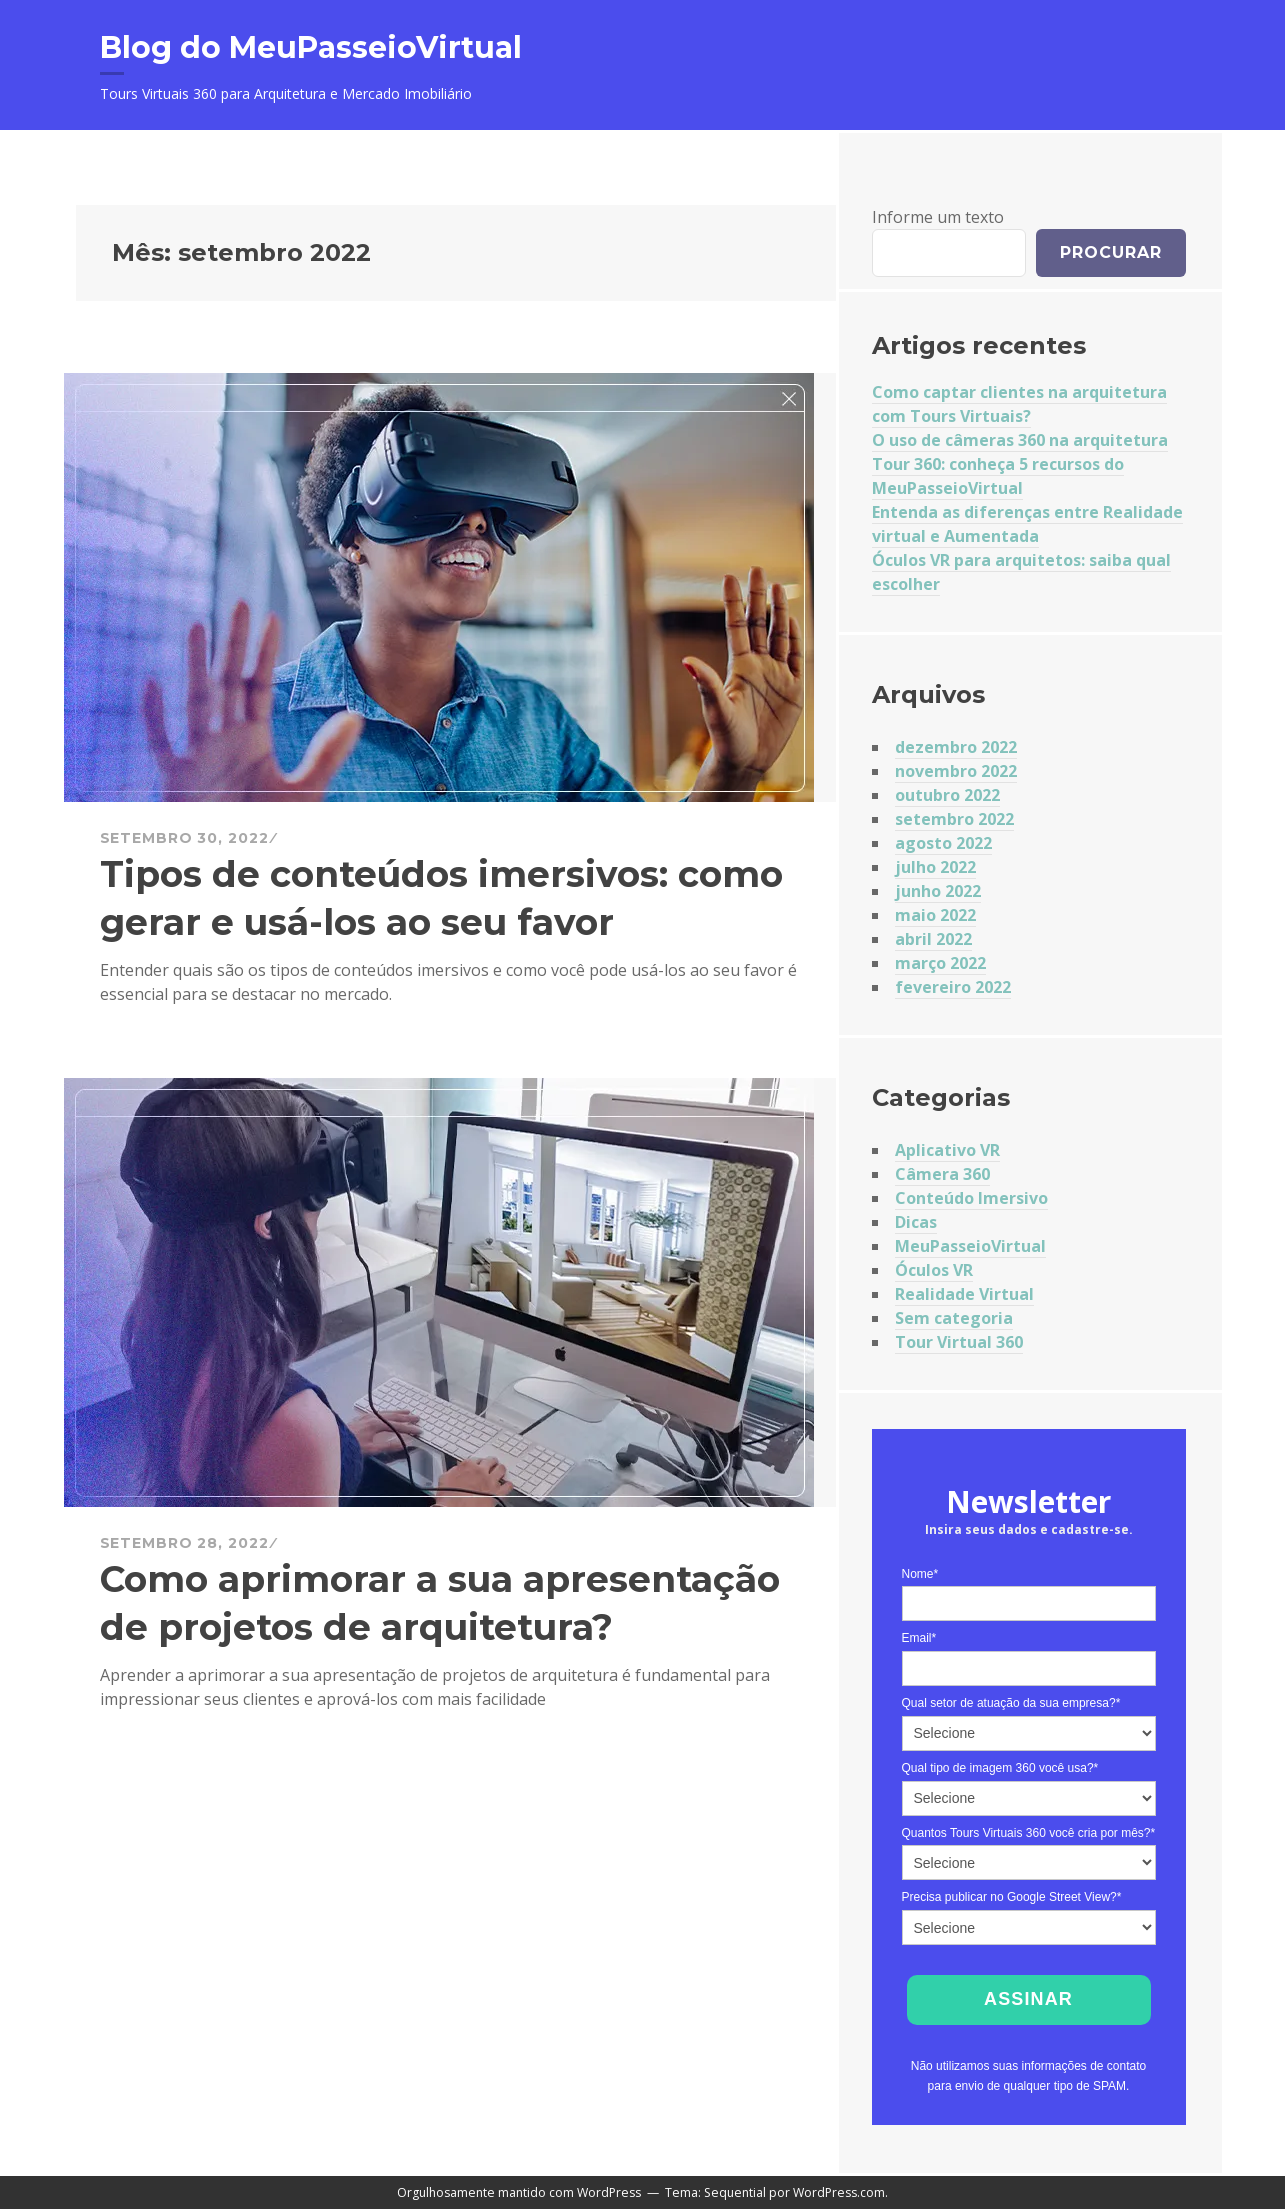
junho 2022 (938, 891)
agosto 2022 (943, 843)
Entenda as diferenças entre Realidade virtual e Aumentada (1027, 524)
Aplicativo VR (947, 1150)
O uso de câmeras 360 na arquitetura (1020, 440)
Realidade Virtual (964, 1294)
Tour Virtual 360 (959, 1342)
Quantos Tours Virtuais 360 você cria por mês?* (1029, 1833)
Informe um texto (938, 217)
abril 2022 (933, 939)
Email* (919, 1638)
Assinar (1028, 1999)
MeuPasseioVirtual (970, 1246)
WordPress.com (839, 2192)
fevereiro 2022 (953, 987)
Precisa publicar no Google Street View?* (1012, 1897)
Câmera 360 (942, 1174)
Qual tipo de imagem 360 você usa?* (1000, 1768)
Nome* (920, 1574)
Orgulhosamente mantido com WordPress (519, 2192)
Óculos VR (934, 1270)
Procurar (1111, 252)
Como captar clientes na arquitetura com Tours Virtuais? (1019, 404)
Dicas (916, 1222)
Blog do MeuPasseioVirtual (311, 47)
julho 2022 (935, 867)
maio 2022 (935, 915)
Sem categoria (954, 1318)
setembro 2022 (954, 819)
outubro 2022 (947, 795)
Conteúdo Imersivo (971, 1198)
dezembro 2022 (956, 747)
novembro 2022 (956, 771)
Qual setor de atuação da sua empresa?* (1011, 1703)
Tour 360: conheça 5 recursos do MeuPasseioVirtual (998, 476)
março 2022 (940, 963)
